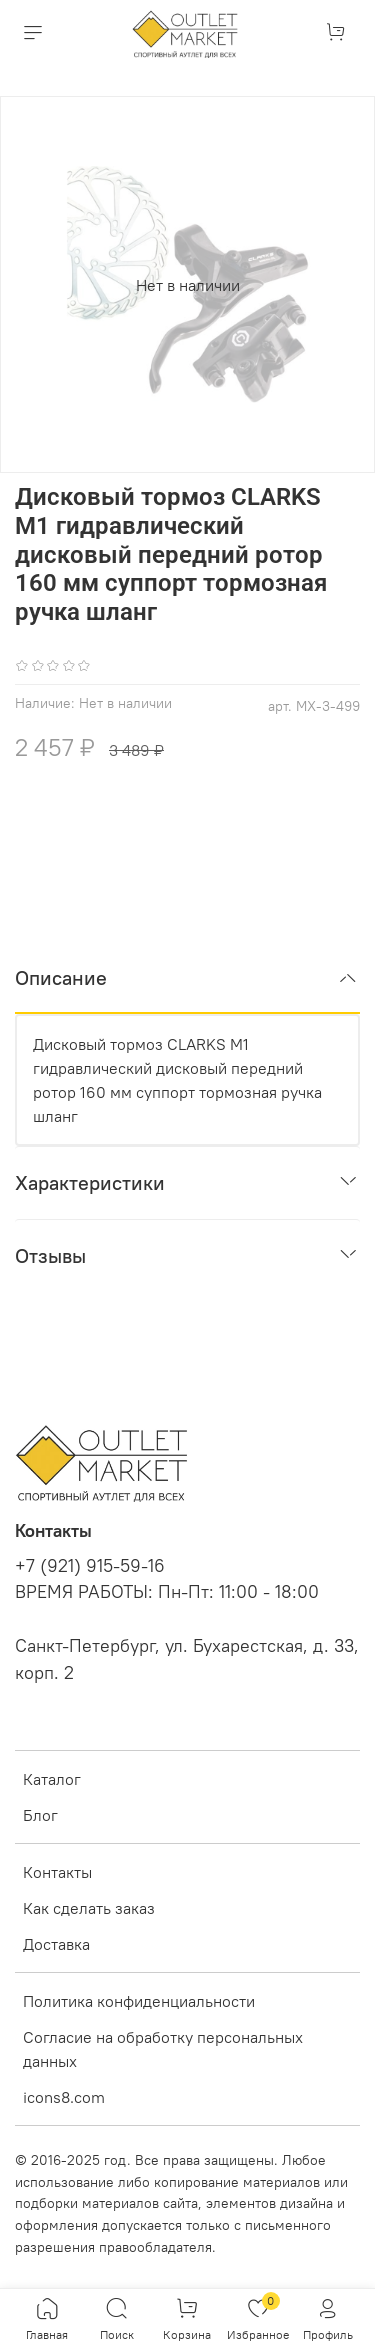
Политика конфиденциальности (139, 2001)
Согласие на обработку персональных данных (163, 2049)
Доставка (56, 1944)
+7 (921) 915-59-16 (90, 1566)
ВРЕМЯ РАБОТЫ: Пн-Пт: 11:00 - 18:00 (167, 1592)
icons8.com (64, 2097)
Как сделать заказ (89, 1908)
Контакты (57, 1872)
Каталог (52, 1779)
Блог (40, 1815)
